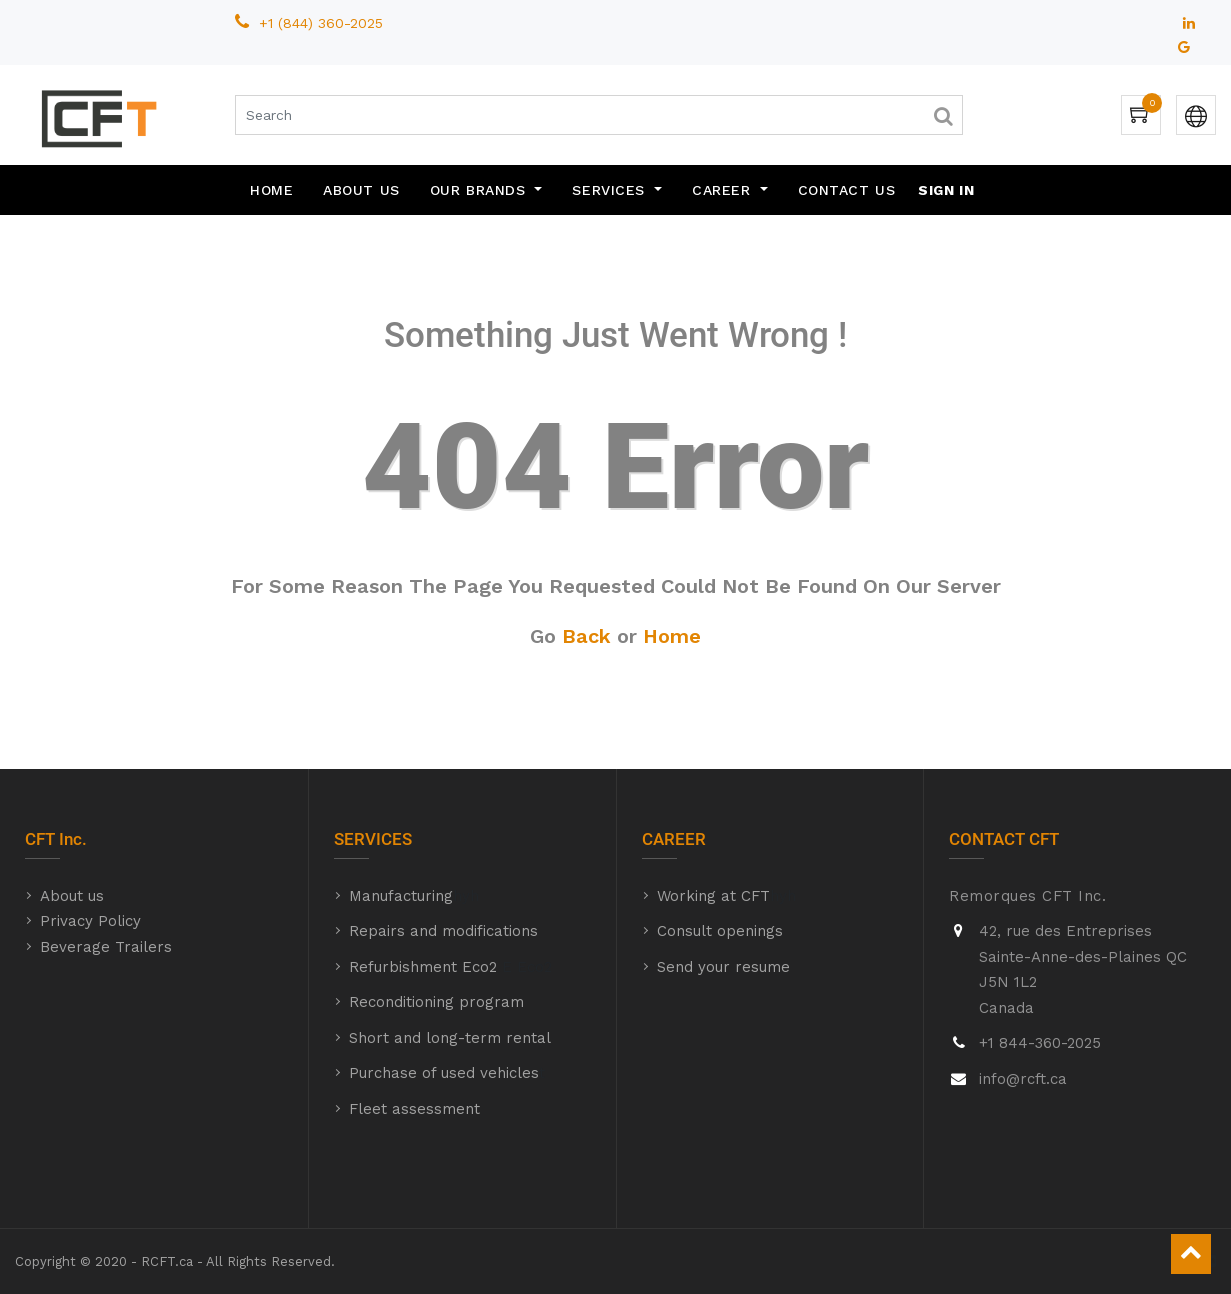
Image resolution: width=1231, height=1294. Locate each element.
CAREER (674, 839)
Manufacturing (401, 896)
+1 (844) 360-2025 (323, 23)
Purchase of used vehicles (444, 1073)
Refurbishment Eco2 (423, 967)
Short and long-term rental (450, 1038)
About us (72, 896)
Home (672, 636)
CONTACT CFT (1004, 839)
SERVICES (373, 839)
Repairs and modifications (443, 931)
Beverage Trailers (106, 947)
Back (586, 636)
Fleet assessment (414, 1109)
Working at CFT (713, 896)
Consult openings (720, 931)
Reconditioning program (436, 1002)
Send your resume (723, 967)
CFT (40, 839)
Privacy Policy (90, 921)
